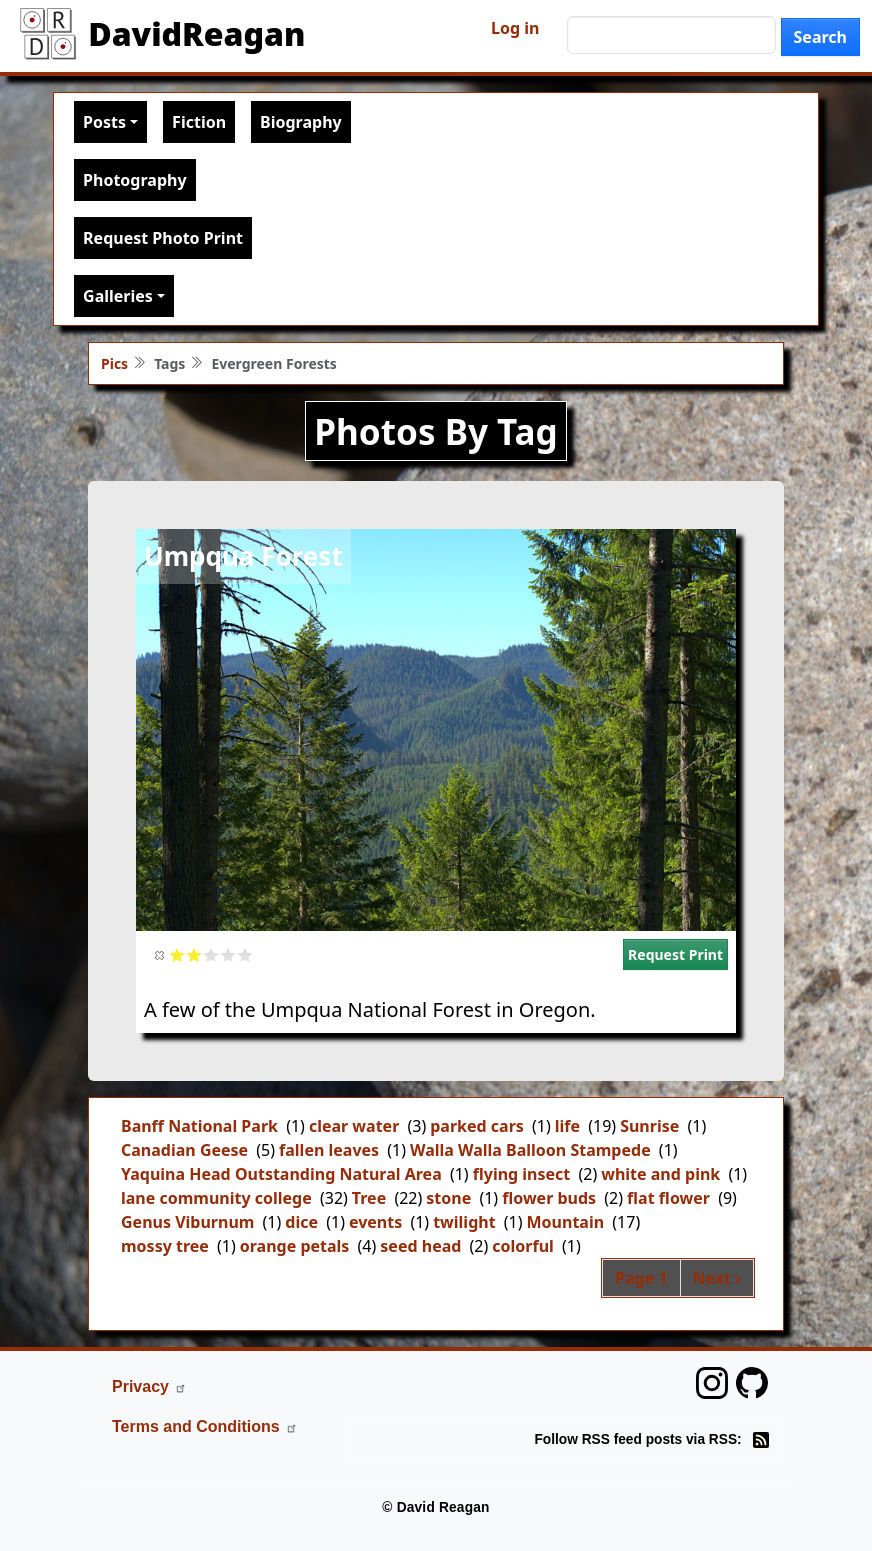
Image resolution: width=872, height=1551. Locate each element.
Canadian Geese (184, 1150)
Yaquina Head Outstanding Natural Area (281, 1174)
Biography (301, 122)
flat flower (668, 1198)
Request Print (675, 954)
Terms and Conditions (205, 1426)
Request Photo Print (163, 238)
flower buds (549, 1198)
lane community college (216, 1198)
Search (820, 37)
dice (301, 1222)
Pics (114, 363)
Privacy (149, 1386)
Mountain (566, 1222)
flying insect (522, 1174)
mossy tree (165, 1246)
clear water (354, 1126)
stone (448, 1198)
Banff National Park (199, 1126)
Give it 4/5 (228, 954)
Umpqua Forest (243, 556)
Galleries (118, 296)
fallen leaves (329, 1150)
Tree (369, 1198)
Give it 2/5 (194, 954)
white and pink (660, 1174)
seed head (420, 1246)
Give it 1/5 (177, 954)
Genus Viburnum (187, 1222)
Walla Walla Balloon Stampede (530, 1150)
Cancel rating (160, 954)
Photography (134, 180)
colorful (523, 1246)
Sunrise (649, 1126)
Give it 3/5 (211, 954)
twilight (464, 1222)
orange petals (295, 1246)
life (567, 1126)
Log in (515, 28)
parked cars (477, 1126)
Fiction (199, 122)
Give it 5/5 (245, 954)
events (375, 1222)
